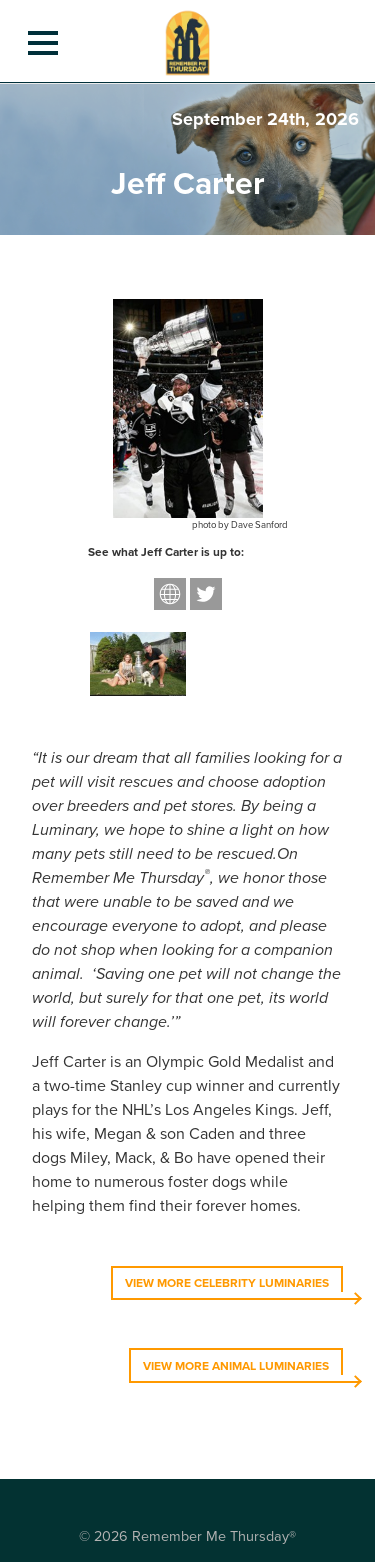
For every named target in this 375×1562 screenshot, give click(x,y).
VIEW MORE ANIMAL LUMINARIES (236, 1366)
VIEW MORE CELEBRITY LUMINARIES (227, 1283)
